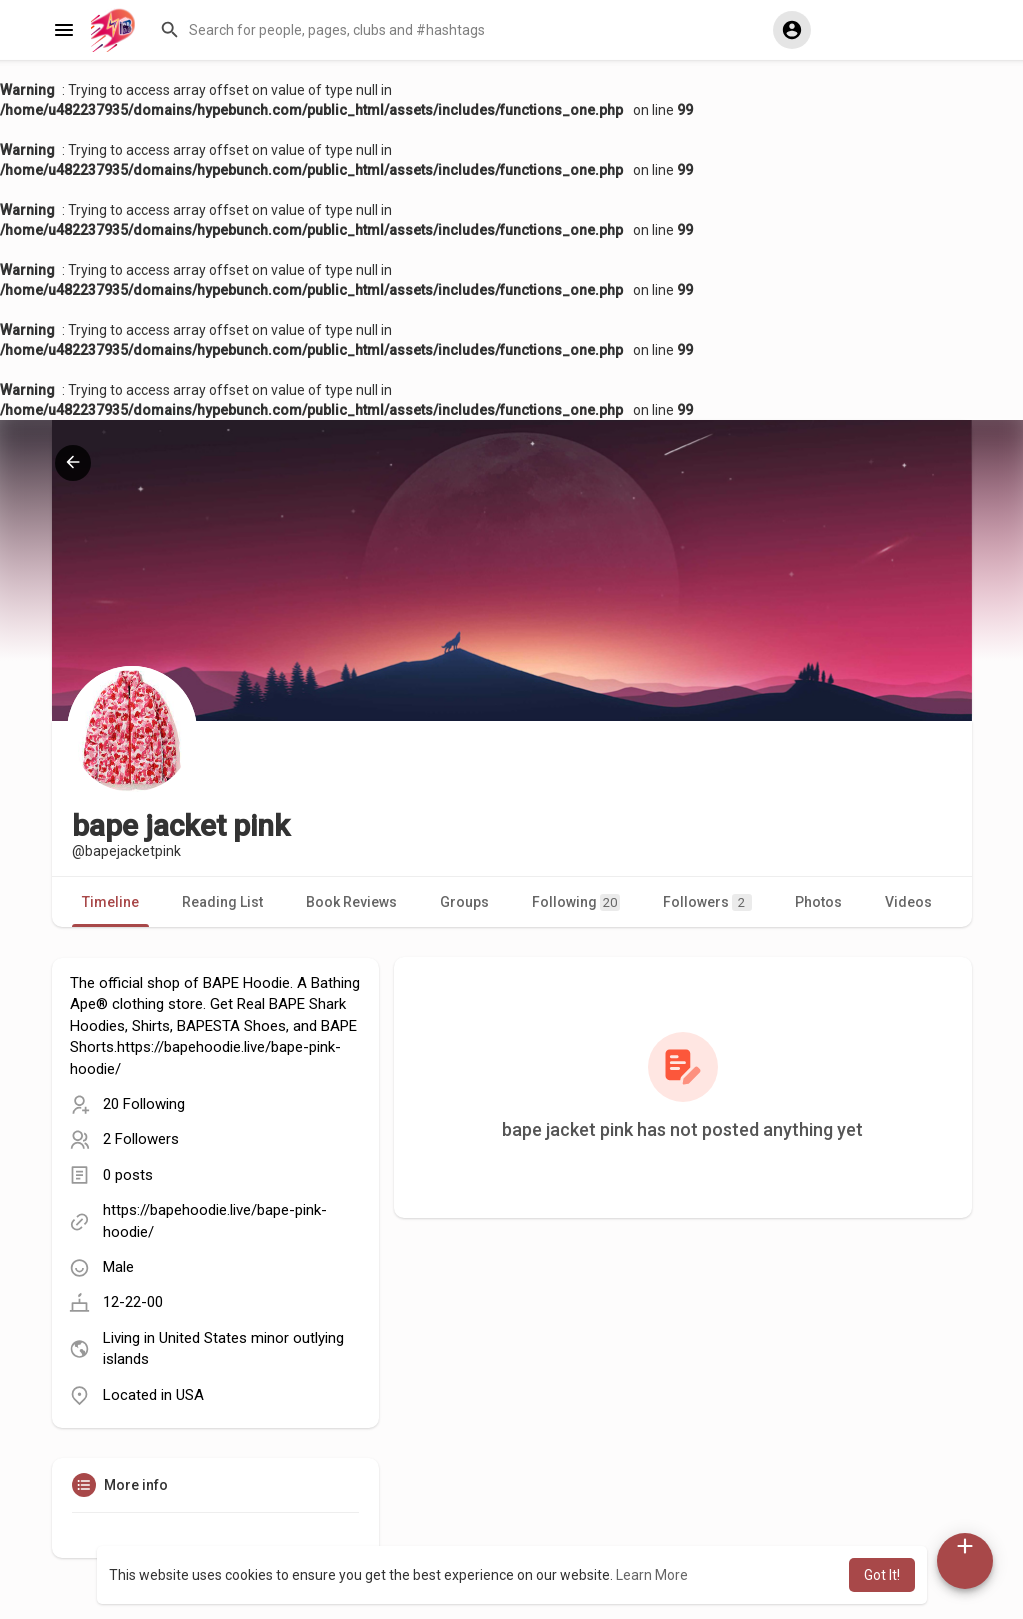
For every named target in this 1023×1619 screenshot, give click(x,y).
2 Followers (141, 1139)
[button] (457, 30)
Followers (707, 902)
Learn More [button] (652, 1575)
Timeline (110, 902)
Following (576, 902)
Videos (908, 902)
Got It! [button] (882, 1575)
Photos (818, 902)
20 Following (144, 1104)
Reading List (222, 902)
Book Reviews (351, 902)
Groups (464, 902)
